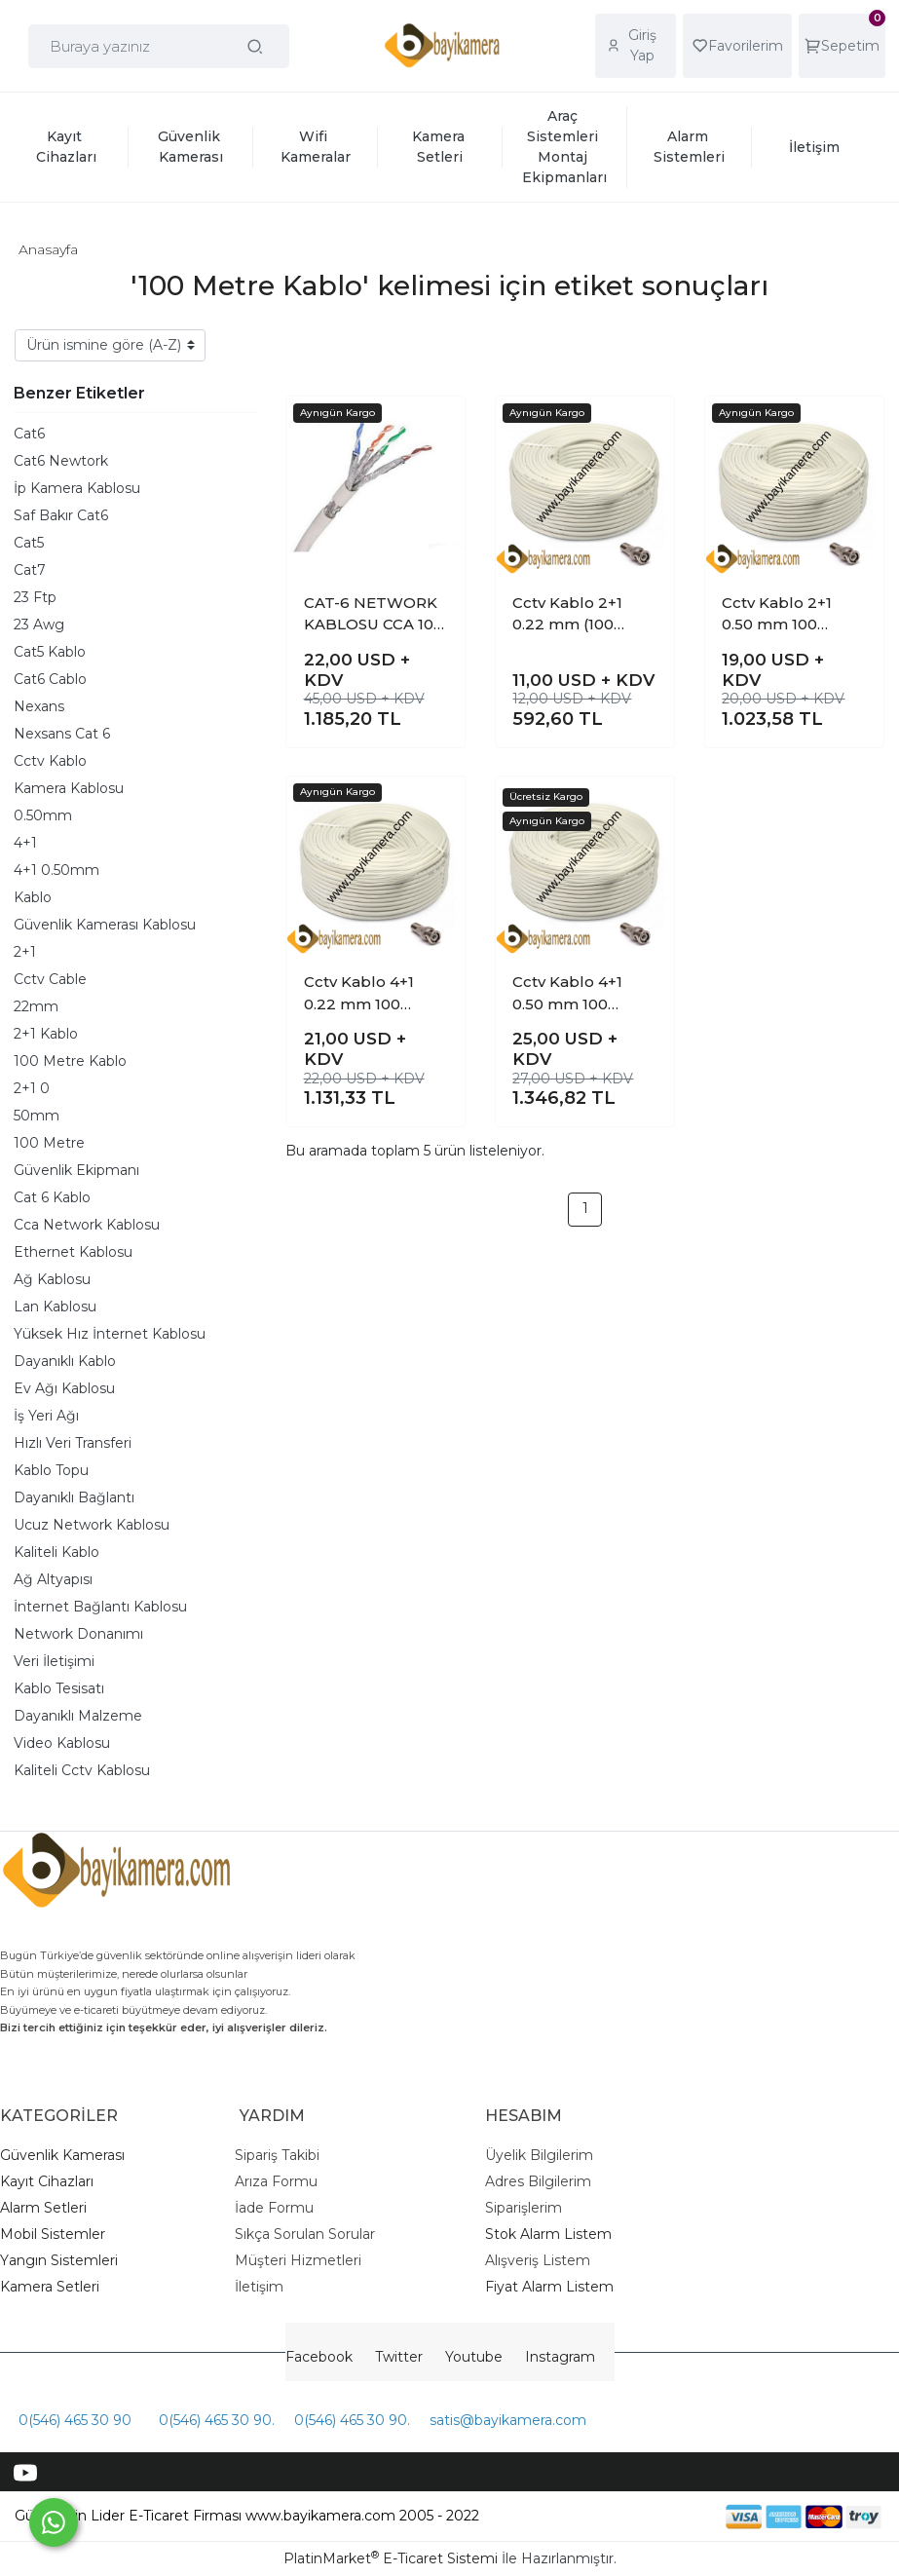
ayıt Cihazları (52, 2181)
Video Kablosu (62, 1743)
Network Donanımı (78, 1634)
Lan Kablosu (55, 1306)
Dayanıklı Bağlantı (74, 1497)
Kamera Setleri (49, 2286)
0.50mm (43, 815)
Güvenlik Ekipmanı (76, 1170)
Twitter (399, 2357)
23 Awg (39, 624)
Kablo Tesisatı (59, 1688)
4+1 (25, 843)
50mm (36, 1115)
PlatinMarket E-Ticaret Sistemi (390, 2558)
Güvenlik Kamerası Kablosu (105, 924)
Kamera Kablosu (69, 788)
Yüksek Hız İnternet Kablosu (110, 1334)
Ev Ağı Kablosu (64, 1388)
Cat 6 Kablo (52, 1197)
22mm (36, 1006)
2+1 (25, 952)
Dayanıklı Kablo (65, 1361)
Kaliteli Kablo (56, 1552)
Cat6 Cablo (50, 679)
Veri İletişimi (54, 1661)
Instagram (560, 2357)
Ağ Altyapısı (53, 1579)
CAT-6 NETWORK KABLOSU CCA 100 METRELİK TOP (373, 614)
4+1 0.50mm (56, 870)
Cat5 (29, 542)
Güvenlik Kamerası (62, 2155)
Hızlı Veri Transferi (72, 1443)
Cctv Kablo (50, 761)
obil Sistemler (59, 2234)
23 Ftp (35, 597)
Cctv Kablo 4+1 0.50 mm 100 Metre (567, 993)
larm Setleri (48, 2207)
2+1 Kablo (46, 1033)
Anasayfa (48, 249)
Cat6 (29, 433)
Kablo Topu (51, 1470)
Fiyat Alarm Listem (549, 2286)
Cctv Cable (50, 979)
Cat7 (30, 570)
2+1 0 (32, 1088)
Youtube (474, 2357)
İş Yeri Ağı (46, 1415)
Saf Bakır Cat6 (61, 515)
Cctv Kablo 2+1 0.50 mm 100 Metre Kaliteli (777, 614)
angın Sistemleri (63, 2260)
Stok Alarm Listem (548, 2234)
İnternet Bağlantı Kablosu (100, 1606)
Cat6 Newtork (61, 461)
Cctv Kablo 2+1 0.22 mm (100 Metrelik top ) (567, 614)
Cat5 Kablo (50, 652)
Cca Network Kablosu (87, 1224)
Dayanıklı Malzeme (78, 1715)
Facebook (319, 2357)
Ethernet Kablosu (73, 1252)
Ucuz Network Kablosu (91, 1525)
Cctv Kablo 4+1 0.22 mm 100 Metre (359, 993)
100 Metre (49, 1143)
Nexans (39, 706)
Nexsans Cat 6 (62, 733)
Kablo (33, 897)
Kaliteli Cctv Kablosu (82, 1770)
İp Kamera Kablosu (77, 488)
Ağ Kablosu (52, 1279)
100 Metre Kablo (70, 1061)
